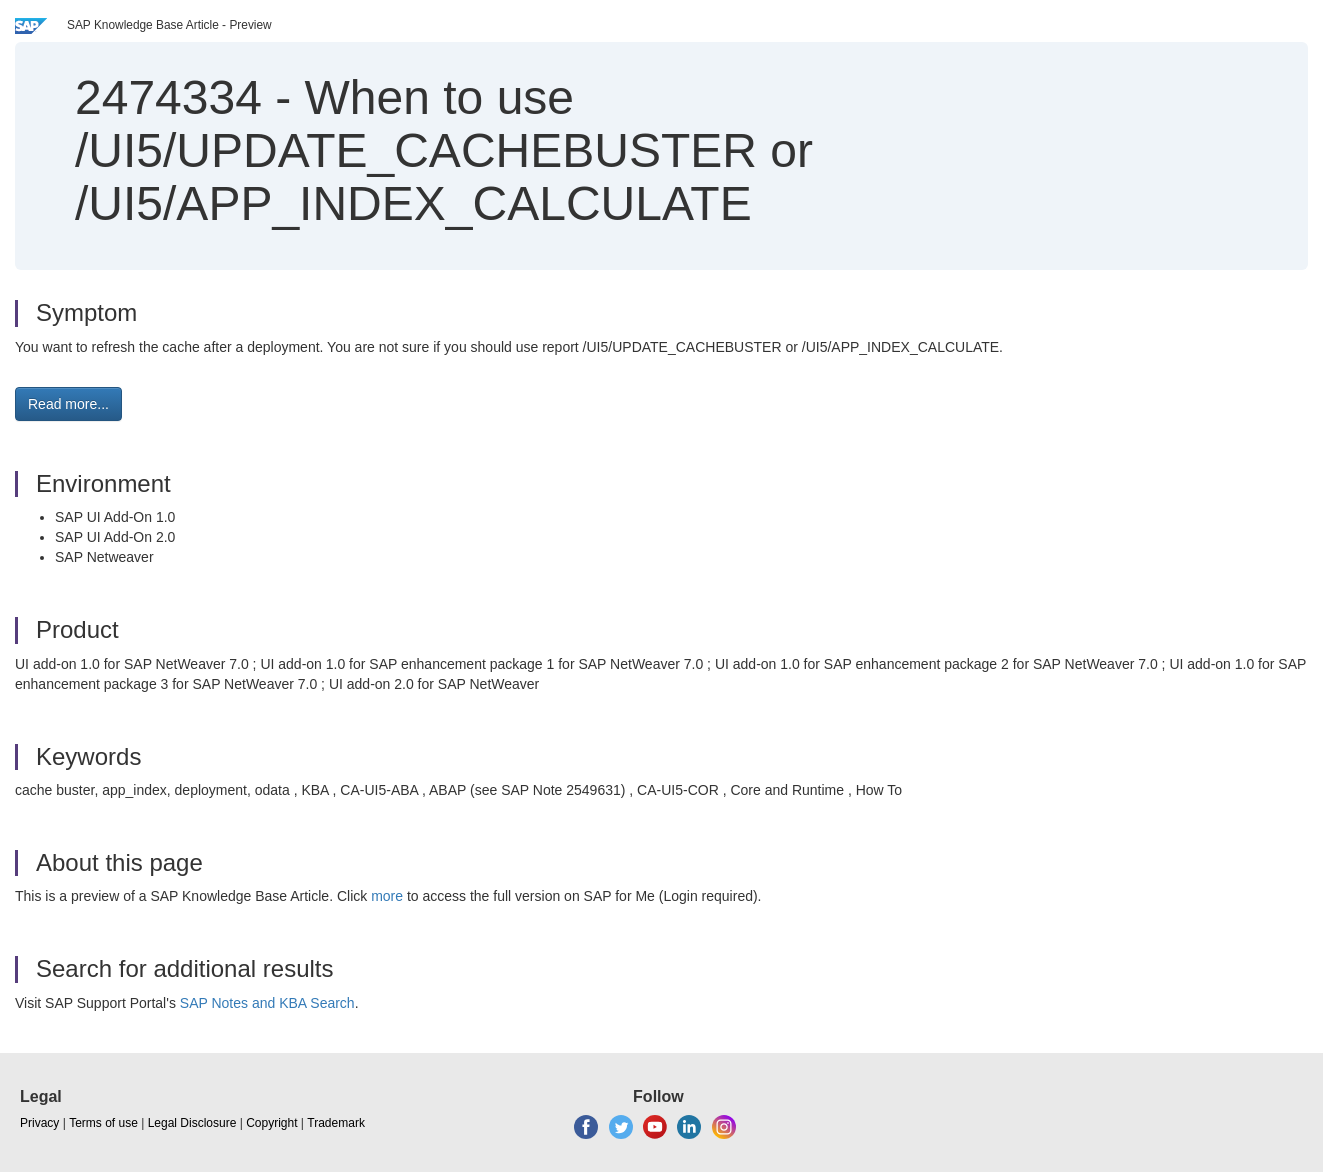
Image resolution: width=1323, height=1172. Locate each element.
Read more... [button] (68, 404)
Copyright (271, 1123)
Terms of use (103, 1123)
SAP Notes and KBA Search (267, 1003)
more (387, 896)
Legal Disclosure (192, 1123)
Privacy (39, 1123)
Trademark (336, 1123)
